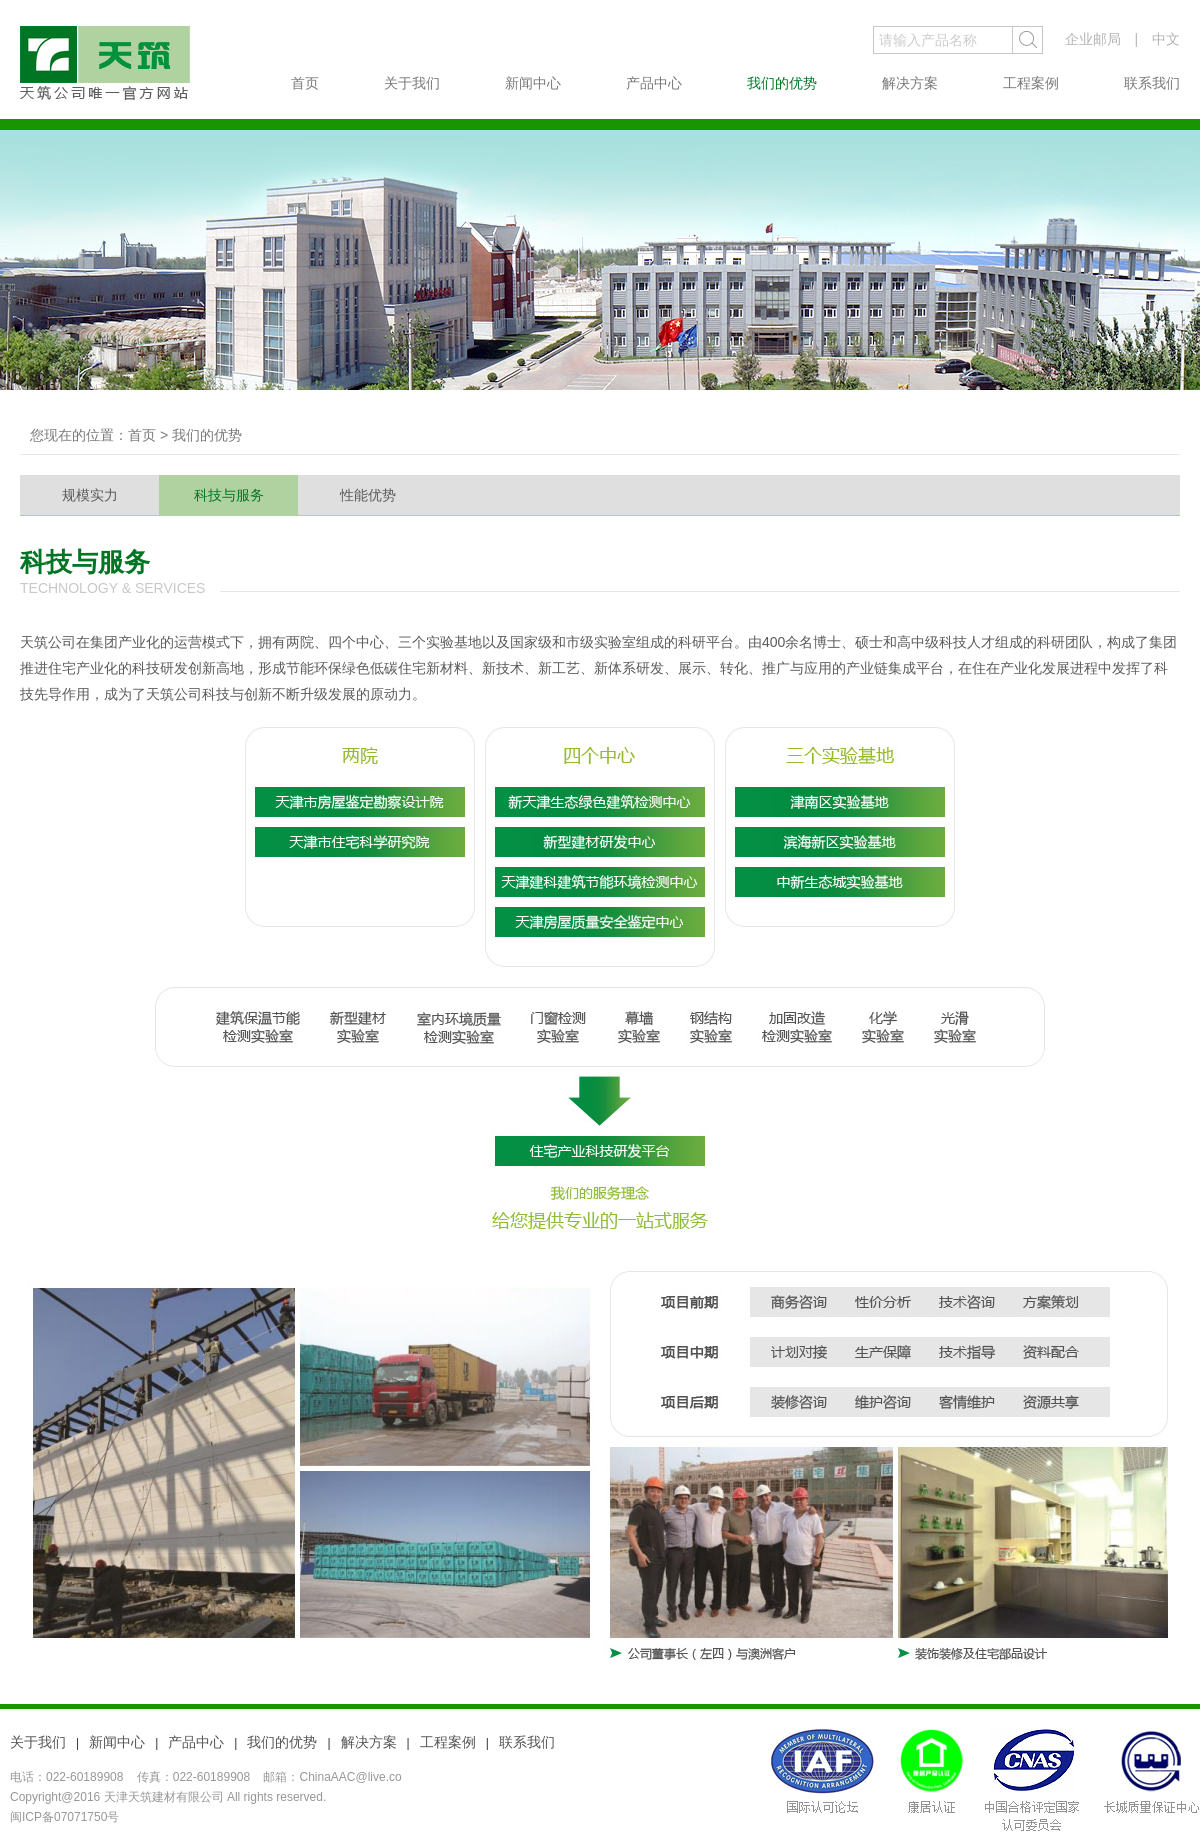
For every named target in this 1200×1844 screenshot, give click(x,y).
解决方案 (910, 83)
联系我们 (1152, 83)
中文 (1166, 39)
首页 (305, 83)
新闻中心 (533, 83)
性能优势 (368, 495)
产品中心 (654, 83)
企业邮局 (1093, 39)
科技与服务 (229, 495)
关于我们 (412, 83)
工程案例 (1031, 83)
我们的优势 (782, 83)
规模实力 (90, 495)
